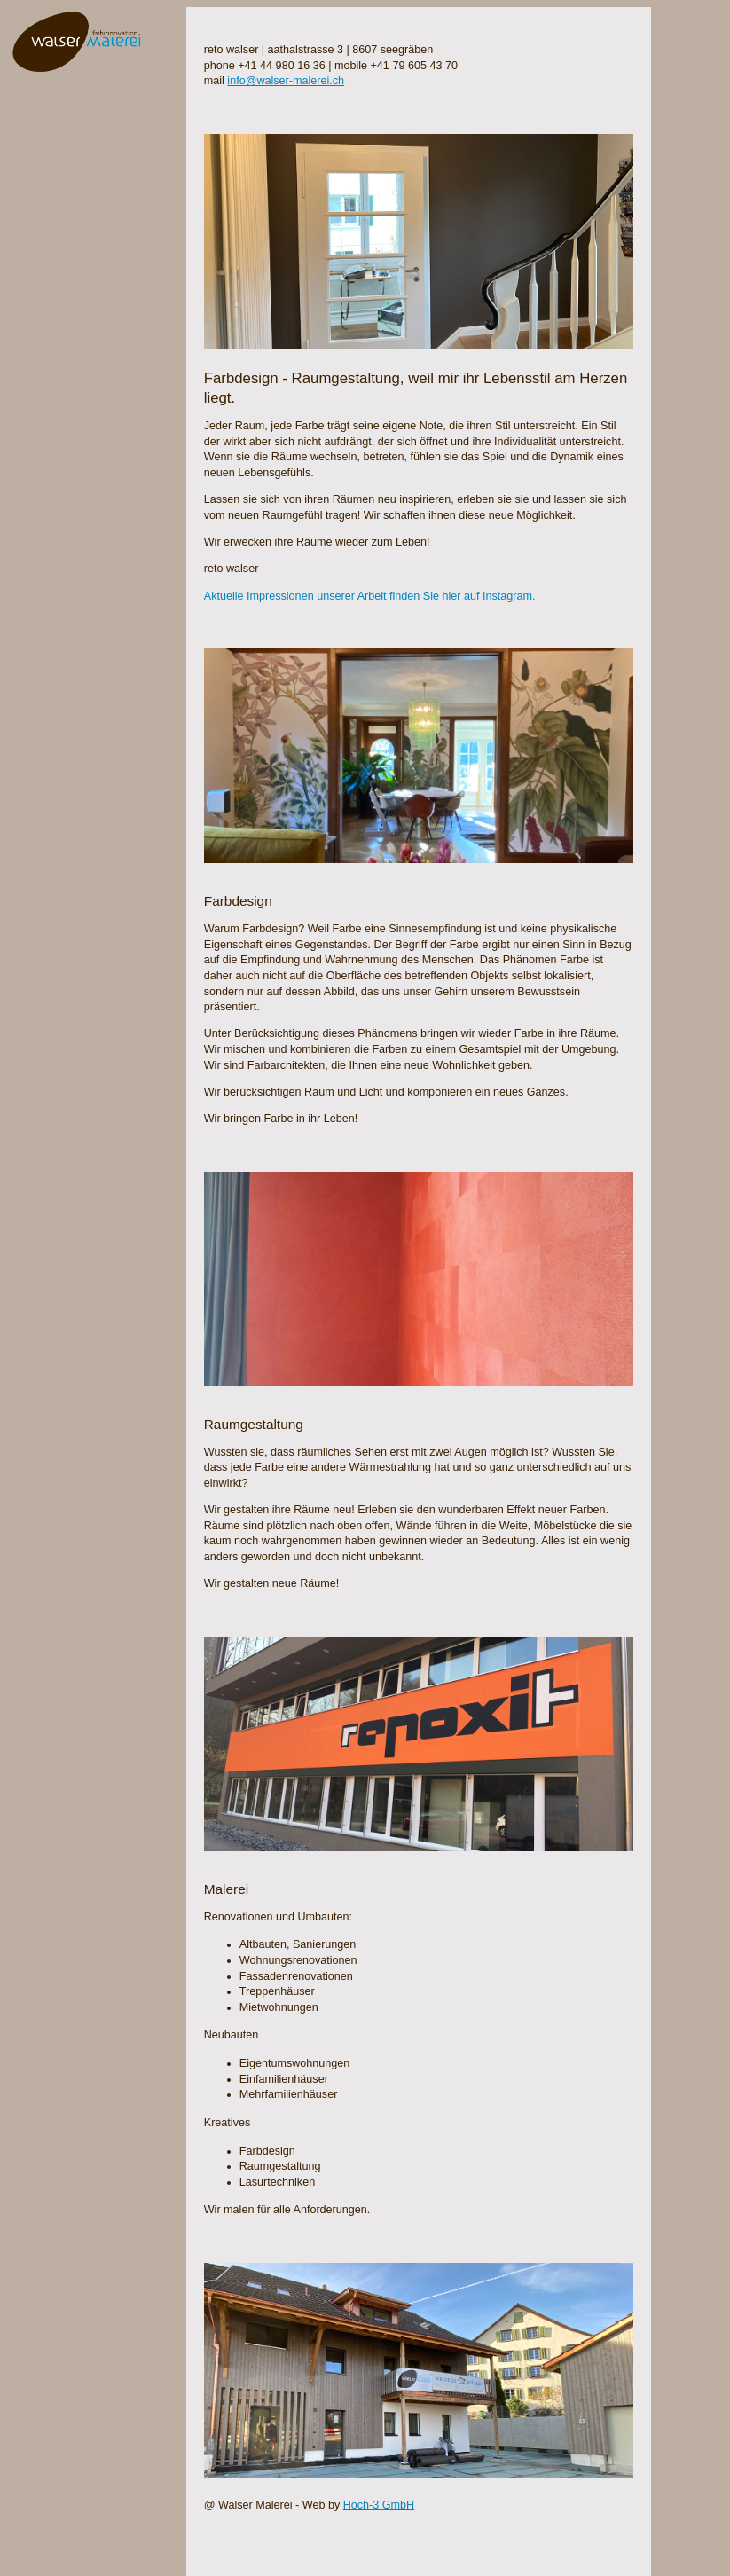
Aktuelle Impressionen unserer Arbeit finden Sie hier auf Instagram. (370, 596)
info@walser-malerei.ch (285, 81)
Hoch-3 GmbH (378, 2505)
